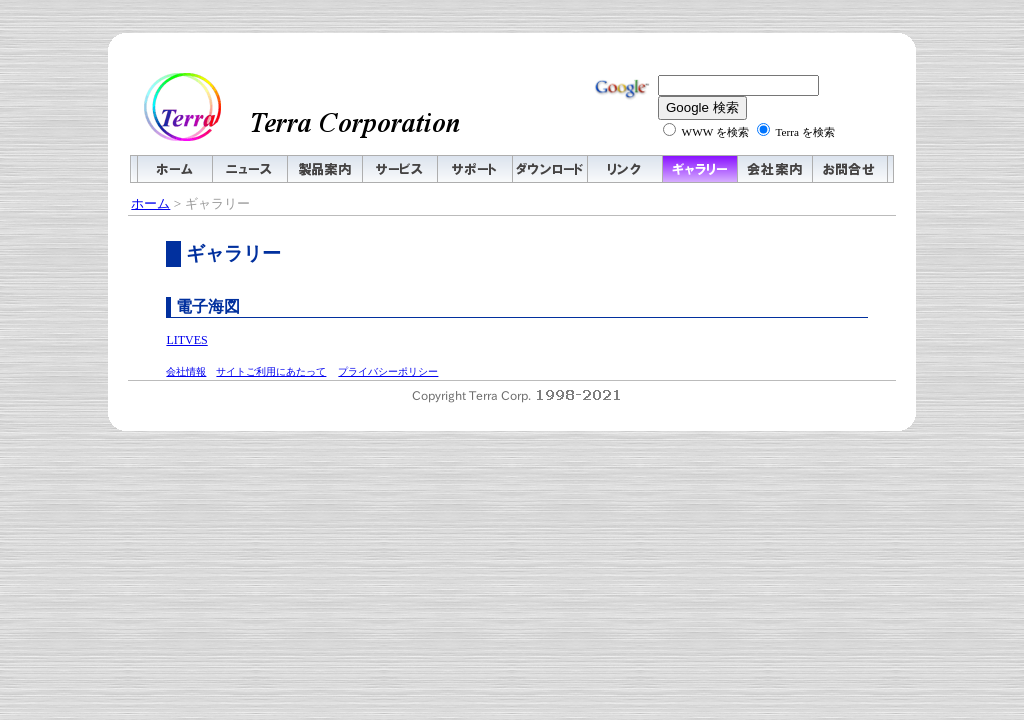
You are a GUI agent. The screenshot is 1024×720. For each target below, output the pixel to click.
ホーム (150, 203)
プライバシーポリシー (388, 371)
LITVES (186, 340)
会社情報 (186, 371)
